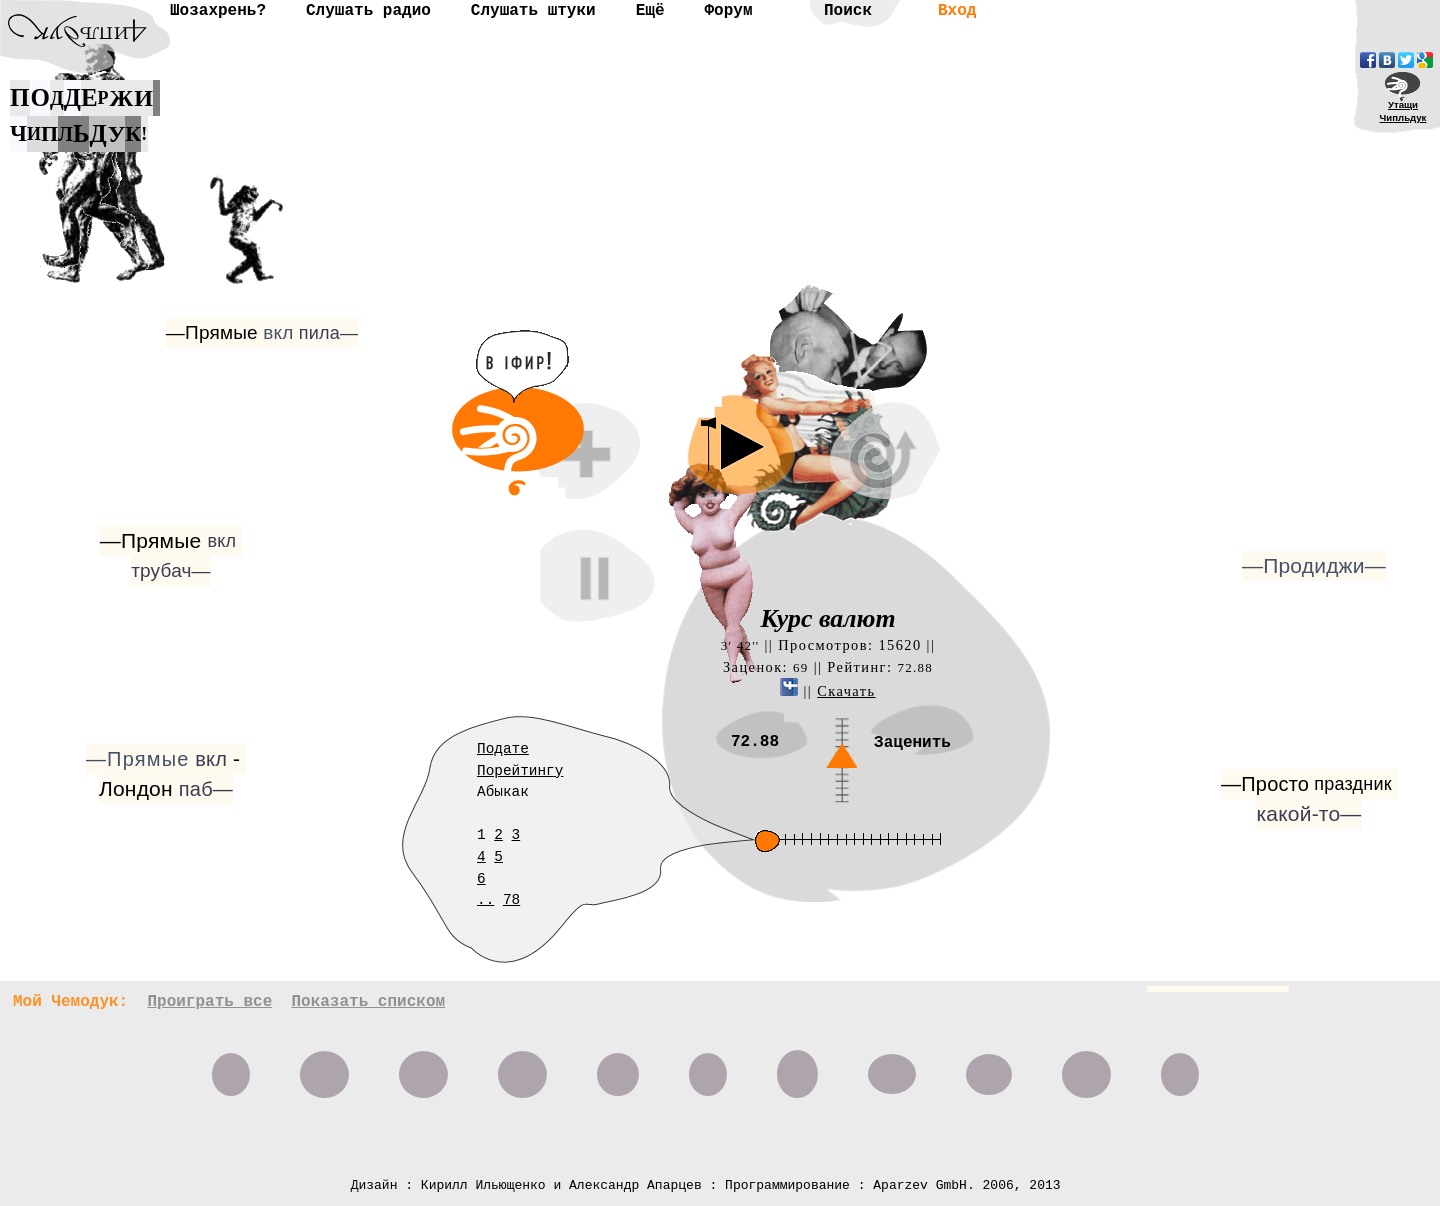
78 (511, 900)
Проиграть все (209, 1002)
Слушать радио (368, 11)
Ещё (650, 11)
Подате (503, 749)
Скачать (846, 691)
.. (485, 900)
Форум (728, 11)
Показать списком (368, 1002)
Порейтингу (520, 771)
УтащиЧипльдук (1403, 111)
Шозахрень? (218, 11)
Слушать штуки (533, 11)
